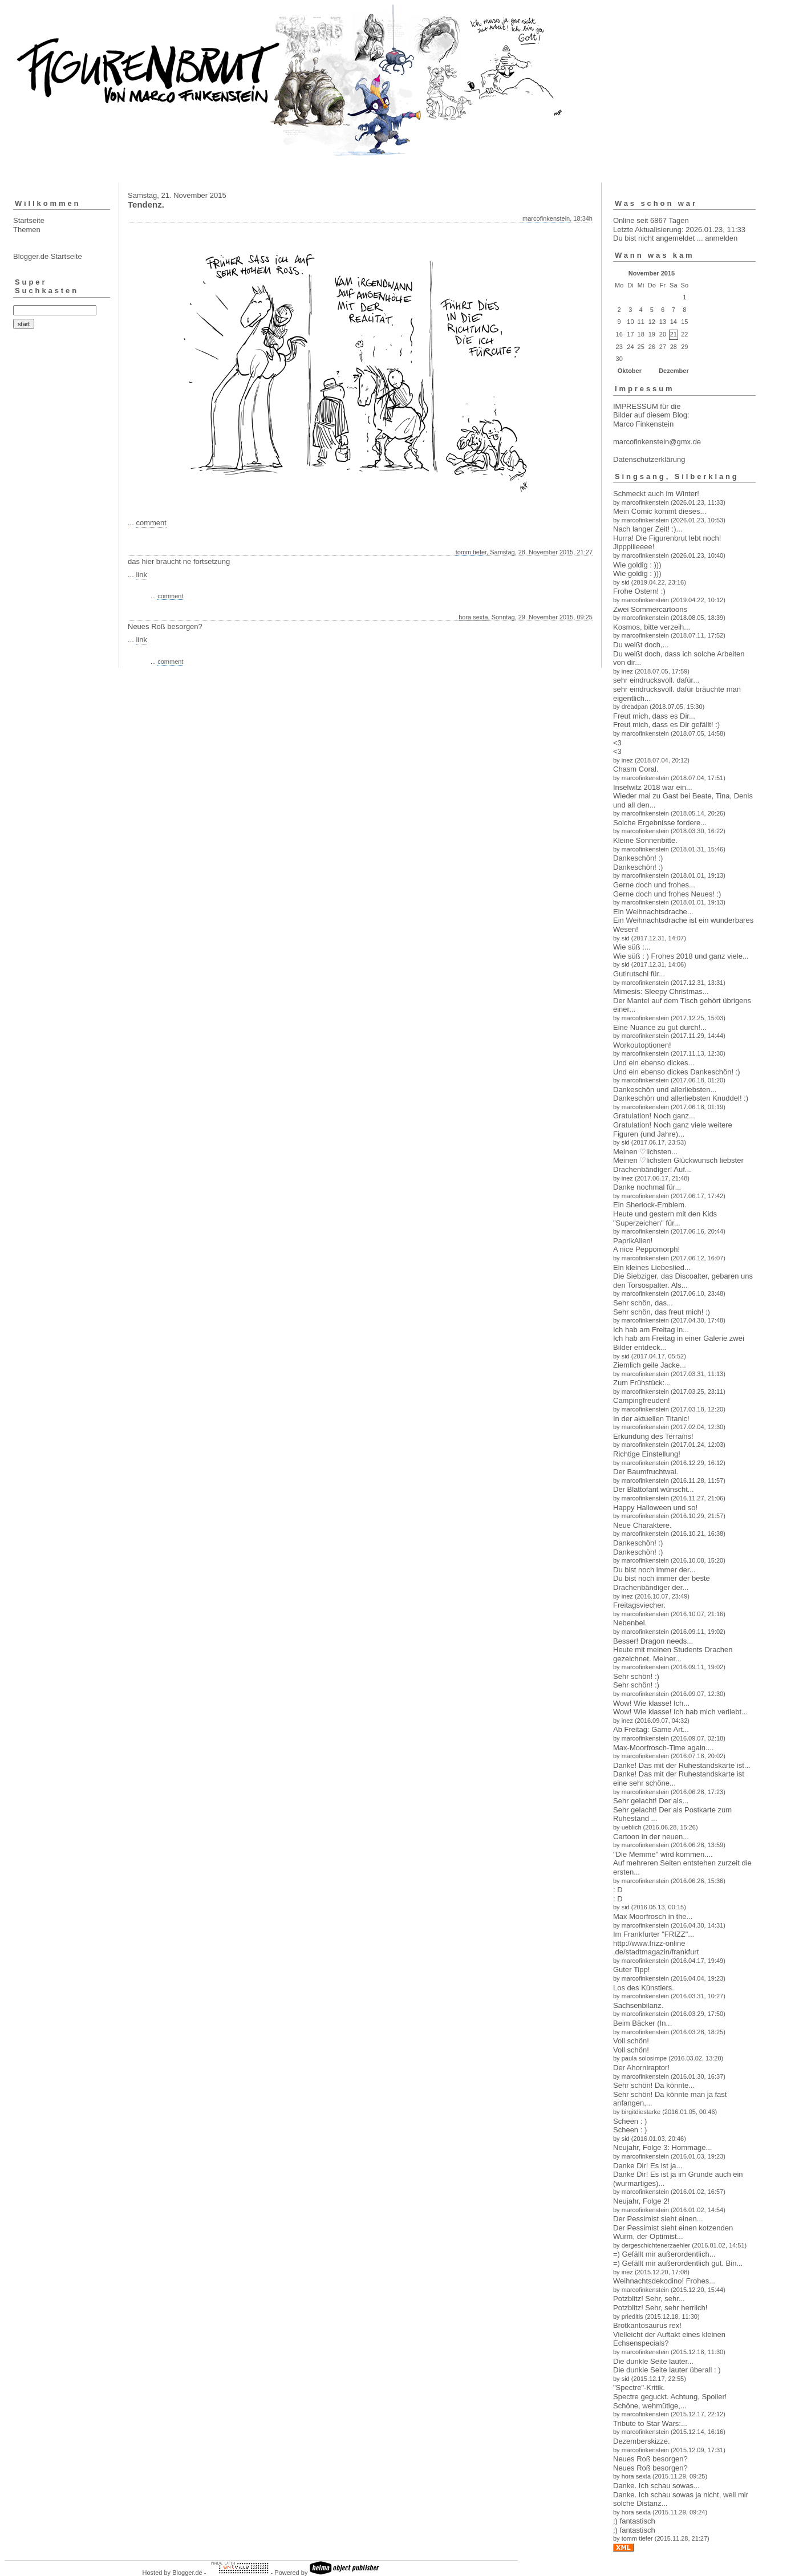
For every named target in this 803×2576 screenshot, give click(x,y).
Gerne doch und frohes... (654, 885)
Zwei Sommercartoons (650, 609)
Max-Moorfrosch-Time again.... (663, 1747)
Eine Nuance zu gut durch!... (660, 1027)
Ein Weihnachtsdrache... (653, 911)
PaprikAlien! (632, 1240)
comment (151, 522)
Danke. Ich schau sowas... (656, 2485)
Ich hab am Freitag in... (651, 1329)
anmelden (721, 238)
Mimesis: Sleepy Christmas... (661, 991)
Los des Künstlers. (643, 1987)
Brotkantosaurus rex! (647, 2325)
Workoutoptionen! (642, 1045)
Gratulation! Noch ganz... (654, 1115)
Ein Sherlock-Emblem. (650, 1204)
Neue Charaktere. (642, 1525)
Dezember (674, 370)
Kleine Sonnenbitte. (645, 840)
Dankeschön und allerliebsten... (664, 1089)
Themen (26, 229)
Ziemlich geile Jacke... (649, 1365)
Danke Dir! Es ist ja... (647, 2165)
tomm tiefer (471, 552)
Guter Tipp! (631, 1969)
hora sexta (473, 617)
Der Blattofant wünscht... (653, 1489)
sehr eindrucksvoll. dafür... (656, 680)
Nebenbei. (630, 1622)
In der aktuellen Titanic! (651, 1418)
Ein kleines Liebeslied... (652, 1267)
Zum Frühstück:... (642, 1382)
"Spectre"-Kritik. (639, 2387)
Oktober (630, 370)
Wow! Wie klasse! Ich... (651, 1703)
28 (673, 346)
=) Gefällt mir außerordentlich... (664, 2254)
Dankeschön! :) (638, 858)
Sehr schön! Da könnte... (654, 2085)
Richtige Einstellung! (646, 1454)
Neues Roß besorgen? (650, 2459)
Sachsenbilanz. (638, 2005)
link (141, 574)
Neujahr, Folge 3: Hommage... (662, 2147)
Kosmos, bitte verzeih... (651, 627)
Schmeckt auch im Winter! (656, 493)
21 (673, 334)
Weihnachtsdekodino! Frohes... (664, 2281)
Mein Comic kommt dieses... (659, 511)
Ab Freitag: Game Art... (651, 1729)
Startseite (28, 220)
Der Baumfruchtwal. (645, 1471)
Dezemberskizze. (641, 2441)
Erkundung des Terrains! (653, 1436)
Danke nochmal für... (647, 1187)
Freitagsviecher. (639, 1605)
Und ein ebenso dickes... (653, 1062)
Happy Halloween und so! (655, 1507)
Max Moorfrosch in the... (652, 1916)
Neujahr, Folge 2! (641, 2201)
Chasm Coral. (635, 769)
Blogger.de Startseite (47, 256)
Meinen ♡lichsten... (645, 1151)
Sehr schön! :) (636, 1676)
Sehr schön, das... (643, 1303)
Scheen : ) (630, 2121)
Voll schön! (631, 2041)
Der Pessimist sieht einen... (658, 2218)
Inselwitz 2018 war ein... (652, 787)
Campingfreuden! (641, 1400)
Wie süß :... (632, 947)
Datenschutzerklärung (649, 459)
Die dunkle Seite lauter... (653, 2361)
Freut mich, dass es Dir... (654, 716)
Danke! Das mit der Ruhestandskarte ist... (682, 1765)
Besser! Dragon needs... (653, 1641)
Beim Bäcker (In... (642, 2023)
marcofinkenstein (546, 218)
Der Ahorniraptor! (641, 2067)
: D (618, 1889)
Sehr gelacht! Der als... (650, 1800)
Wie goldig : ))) (637, 565)
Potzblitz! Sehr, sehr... (649, 2298)
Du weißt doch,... (641, 644)
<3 (617, 743)
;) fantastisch (634, 2521)
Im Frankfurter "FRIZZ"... (653, 1934)
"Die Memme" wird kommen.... (663, 1854)
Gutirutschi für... (639, 973)
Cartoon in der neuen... (651, 1836)
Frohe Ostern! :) (639, 591)
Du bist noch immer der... (654, 1569)
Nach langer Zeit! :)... (647, 529)
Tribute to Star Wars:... (650, 2423)
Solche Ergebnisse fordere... (660, 822)
